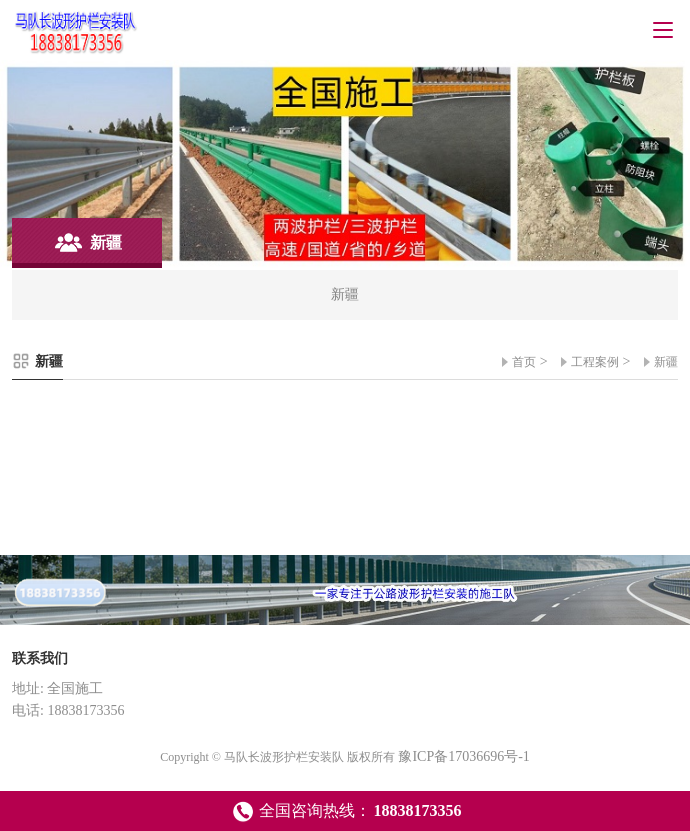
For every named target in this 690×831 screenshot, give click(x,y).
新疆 (666, 362)
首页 (524, 362)
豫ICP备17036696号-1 (463, 756)
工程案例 (595, 362)
